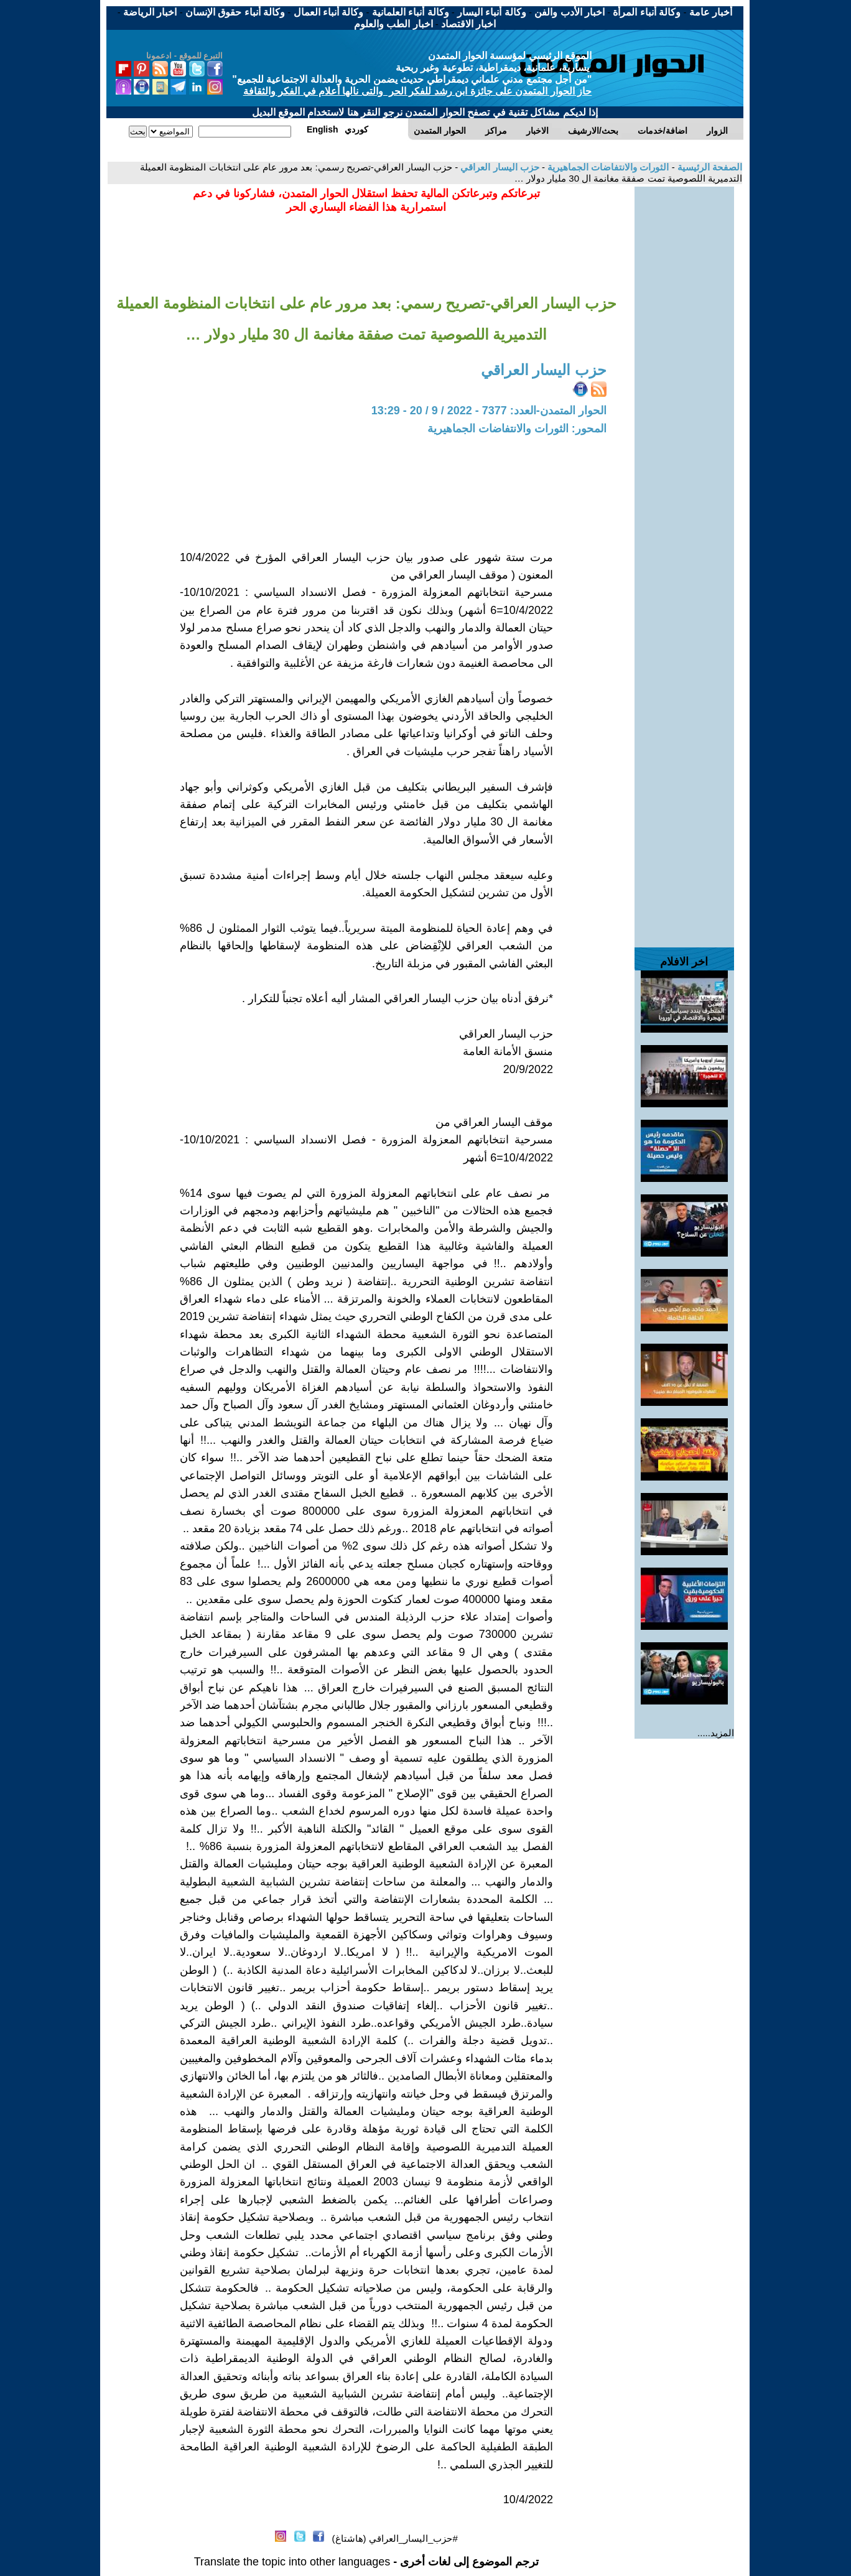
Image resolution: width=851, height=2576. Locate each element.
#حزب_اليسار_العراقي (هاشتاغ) (395, 2538)
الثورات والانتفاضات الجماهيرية (607, 167)
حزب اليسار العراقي (498, 167)
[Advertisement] (684, 373)
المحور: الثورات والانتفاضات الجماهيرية (517, 428)
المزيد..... (715, 1732)
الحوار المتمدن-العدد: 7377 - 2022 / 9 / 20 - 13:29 (489, 410)
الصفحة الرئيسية (708, 167)
